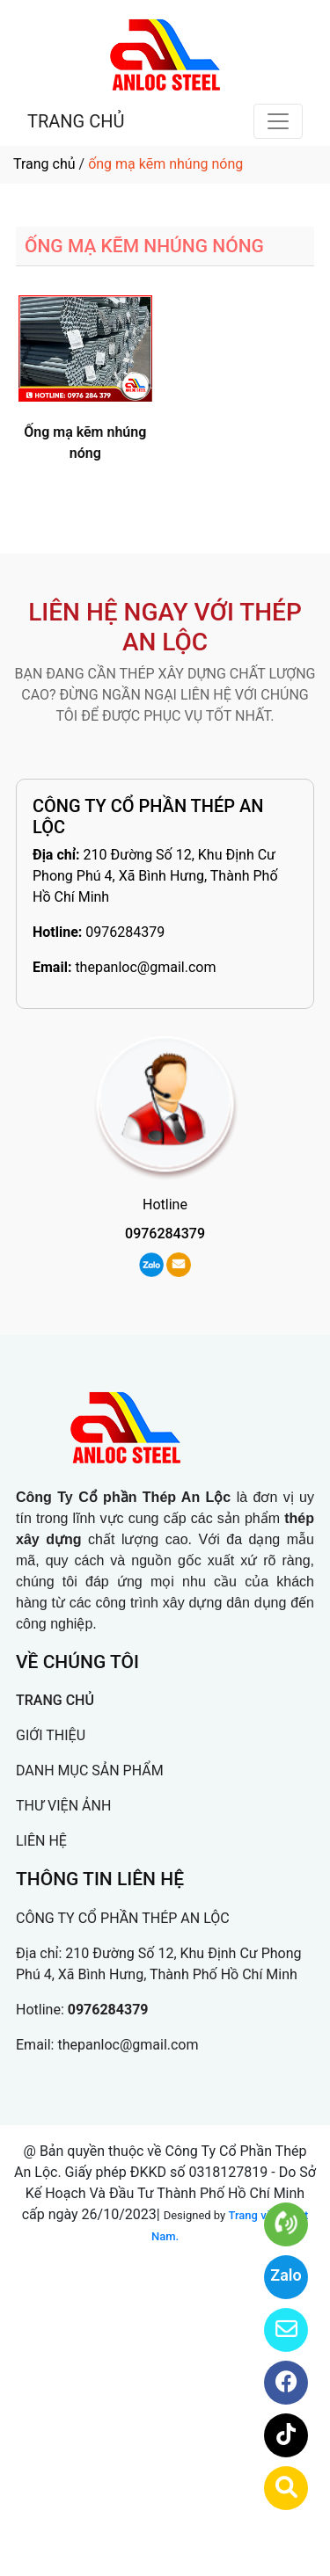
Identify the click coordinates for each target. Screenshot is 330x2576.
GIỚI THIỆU (50, 1735)
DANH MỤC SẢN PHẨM (90, 1770)
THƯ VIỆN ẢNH (63, 1805)
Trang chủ (44, 164)
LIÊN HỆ (41, 1840)
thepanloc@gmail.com (145, 967)
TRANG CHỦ (75, 121)
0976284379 (125, 932)
